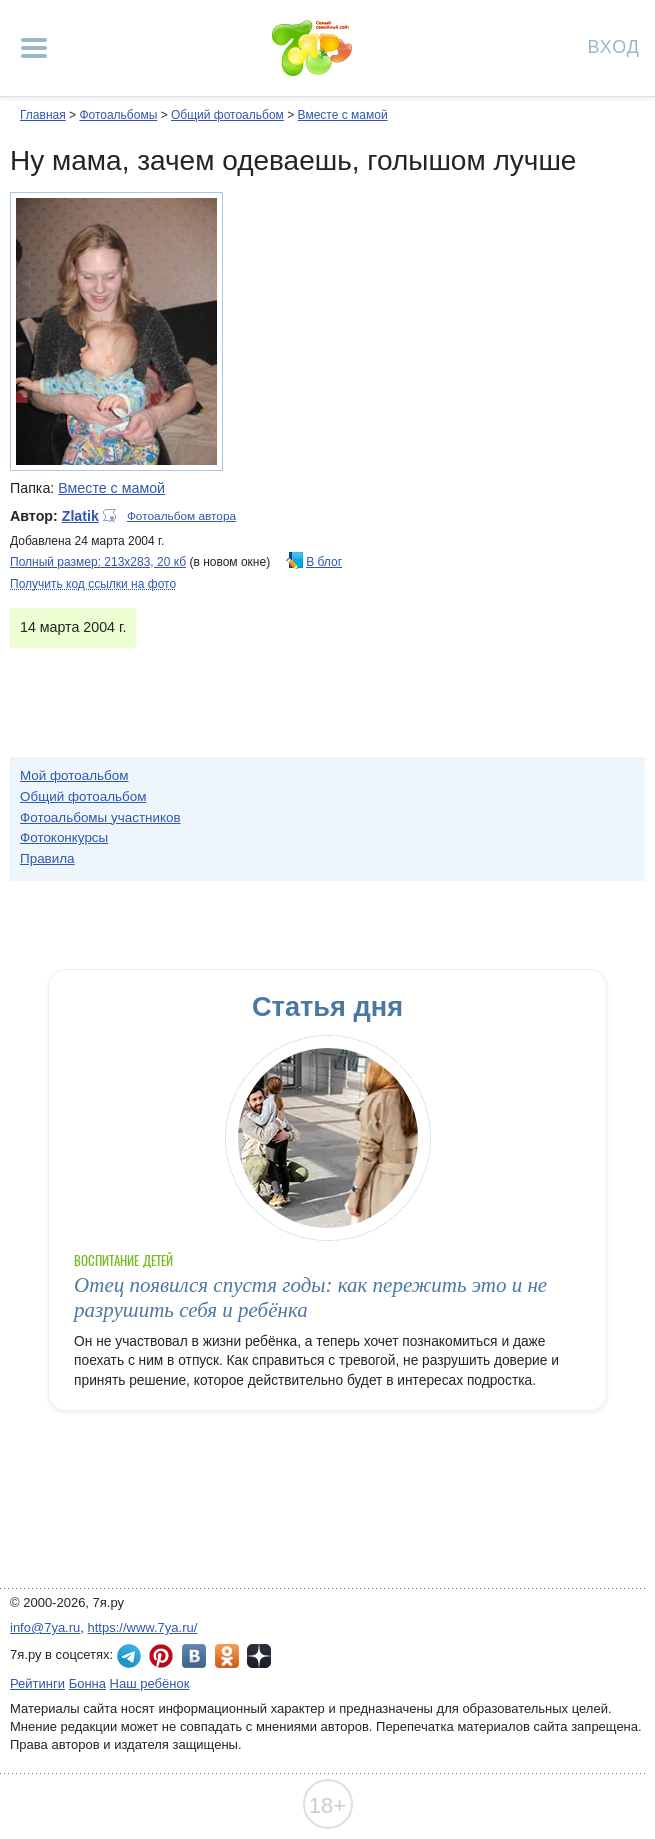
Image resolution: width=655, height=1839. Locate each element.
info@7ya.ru (45, 1627)
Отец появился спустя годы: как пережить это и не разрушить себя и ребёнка (310, 1297)
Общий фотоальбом (227, 115)
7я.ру (259, 1656)
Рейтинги (37, 1683)
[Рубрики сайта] (34, 48)
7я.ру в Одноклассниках (227, 1656)
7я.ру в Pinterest (161, 1656)
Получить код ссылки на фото (93, 584)
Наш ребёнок (150, 1683)
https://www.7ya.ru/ (143, 1627)
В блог (324, 562)
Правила (47, 858)
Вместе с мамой (343, 115)
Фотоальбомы (118, 115)
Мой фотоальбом (74, 775)
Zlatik (80, 516)
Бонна (87, 1683)
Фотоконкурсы (64, 837)
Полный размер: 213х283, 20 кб (98, 562)
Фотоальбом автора (181, 516)
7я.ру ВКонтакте (194, 1656)
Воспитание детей (123, 1260)
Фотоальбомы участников (100, 817)
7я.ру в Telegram (129, 1656)
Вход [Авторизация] (614, 45)
